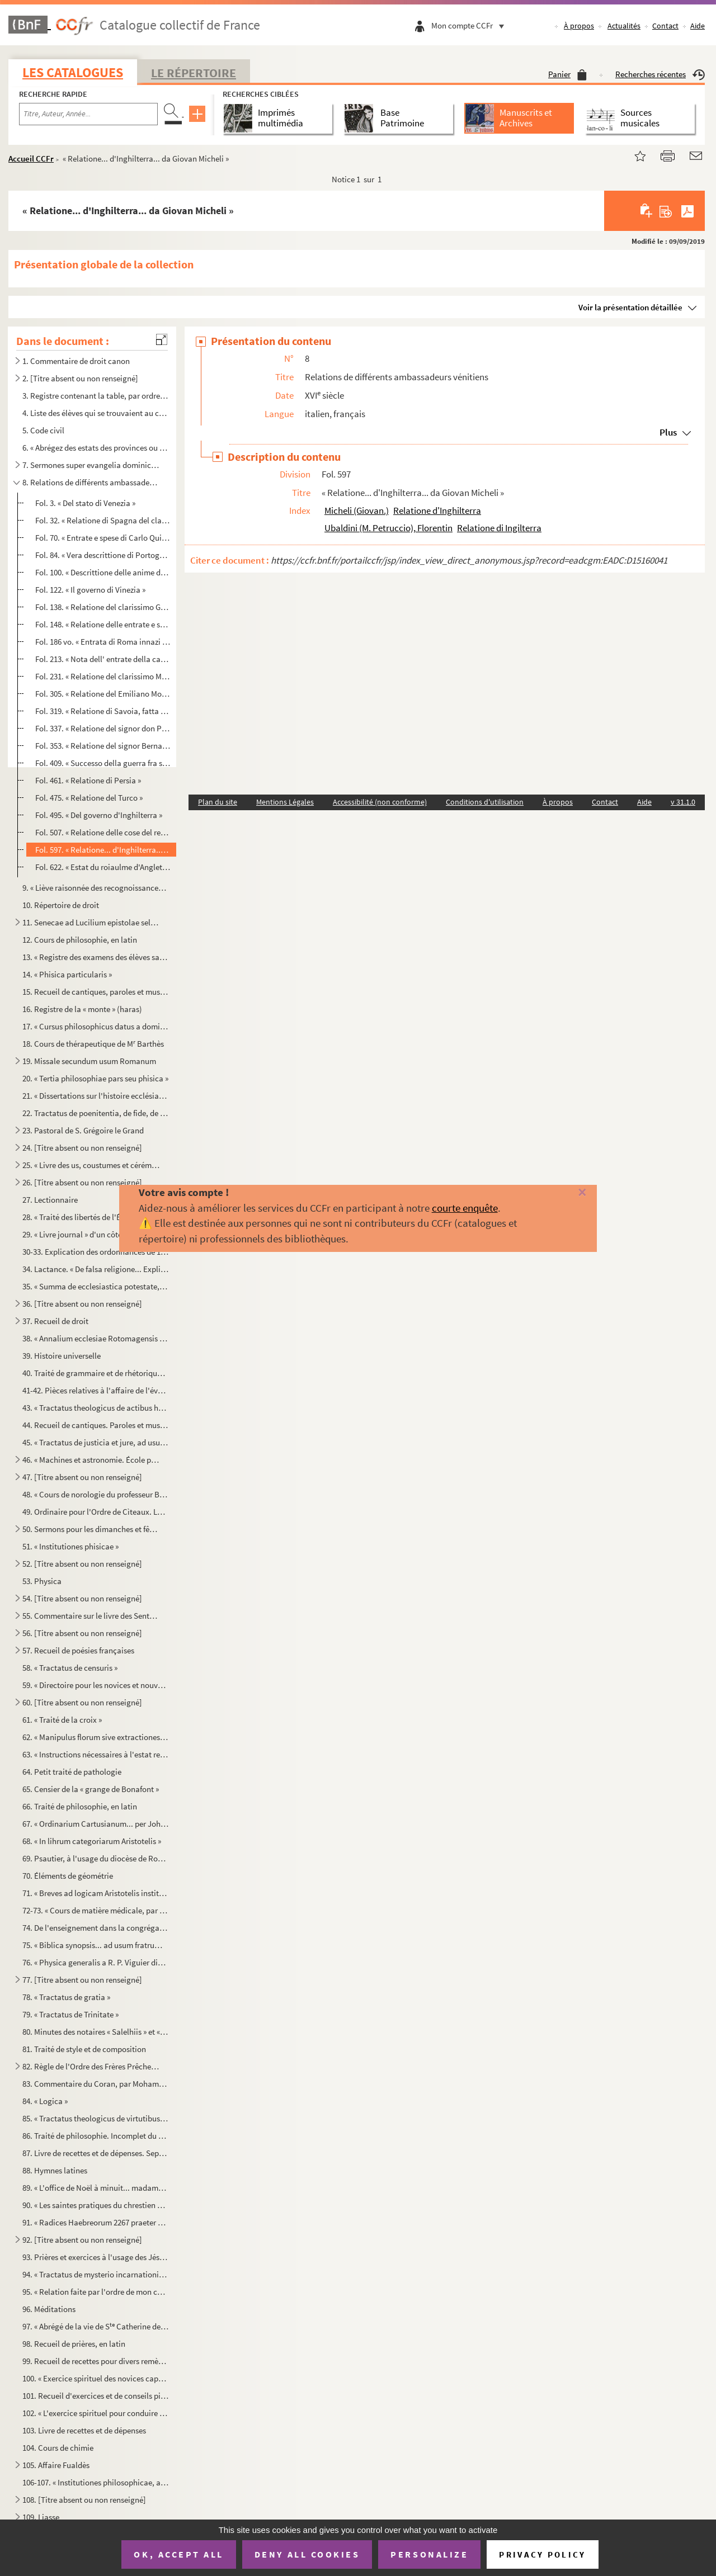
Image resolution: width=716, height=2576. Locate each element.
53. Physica (42, 1581)
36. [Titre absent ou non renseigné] (82, 1303)
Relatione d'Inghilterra (437, 510)
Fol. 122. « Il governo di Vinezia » (90, 589)
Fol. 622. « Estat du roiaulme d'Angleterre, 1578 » (102, 867)
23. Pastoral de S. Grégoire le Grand (83, 1130)
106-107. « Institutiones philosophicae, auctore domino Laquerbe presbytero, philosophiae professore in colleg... (95, 2482)
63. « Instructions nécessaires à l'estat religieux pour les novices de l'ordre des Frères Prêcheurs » (95, 1754)
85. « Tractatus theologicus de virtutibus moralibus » (95, 2118)
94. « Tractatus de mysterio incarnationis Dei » (95, 2274)
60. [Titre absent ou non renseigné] (82, 1702)
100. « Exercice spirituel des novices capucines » (95, 2378)
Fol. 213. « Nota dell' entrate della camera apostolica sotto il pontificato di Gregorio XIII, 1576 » (102, 659)
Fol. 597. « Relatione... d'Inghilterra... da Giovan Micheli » (102, 849)
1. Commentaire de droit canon (76, 361)
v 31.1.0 (683, 802)
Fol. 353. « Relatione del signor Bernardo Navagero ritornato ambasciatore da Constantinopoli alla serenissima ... (102, 745)
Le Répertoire (193, 73)
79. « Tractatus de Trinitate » (70, 2014)
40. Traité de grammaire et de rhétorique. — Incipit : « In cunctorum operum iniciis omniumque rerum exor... (95, 1373)
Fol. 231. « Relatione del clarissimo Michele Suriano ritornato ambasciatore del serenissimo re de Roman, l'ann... (102, 676)
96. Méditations (49, 2309)
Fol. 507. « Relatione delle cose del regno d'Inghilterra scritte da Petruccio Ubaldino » (102, 832)
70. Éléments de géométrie (67, 1875)
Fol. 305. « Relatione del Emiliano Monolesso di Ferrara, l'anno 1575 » (102, 693)
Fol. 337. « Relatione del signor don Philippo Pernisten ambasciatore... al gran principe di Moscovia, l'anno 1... (102, 728)
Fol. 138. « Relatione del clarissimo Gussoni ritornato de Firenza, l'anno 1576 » (102, 607)
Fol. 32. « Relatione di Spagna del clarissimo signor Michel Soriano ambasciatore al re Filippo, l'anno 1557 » (102, 520)
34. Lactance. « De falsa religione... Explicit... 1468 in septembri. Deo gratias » (95, 1269)
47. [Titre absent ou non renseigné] (82, 1477)
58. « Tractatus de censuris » (69, 1667)
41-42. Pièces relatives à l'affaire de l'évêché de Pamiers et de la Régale (95, 1390)
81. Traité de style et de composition (84, 2049)
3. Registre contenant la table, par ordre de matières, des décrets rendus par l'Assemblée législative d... (95, 395)
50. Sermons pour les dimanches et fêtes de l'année (91, 1529)
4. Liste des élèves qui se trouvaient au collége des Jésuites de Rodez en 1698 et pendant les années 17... (95, 413)
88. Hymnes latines (54, 2170)
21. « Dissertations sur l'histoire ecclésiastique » (95, 1095)
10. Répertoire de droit (60, 905)
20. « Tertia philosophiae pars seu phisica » (95, 1078)
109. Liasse (40, 2517)
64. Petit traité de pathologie (71, 1771)
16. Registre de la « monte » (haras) (82, 1009)
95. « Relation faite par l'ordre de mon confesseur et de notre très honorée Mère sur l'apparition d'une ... (95, 2291)
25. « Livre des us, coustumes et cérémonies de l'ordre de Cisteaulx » (91, 1165)
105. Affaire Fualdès (56, 2465)
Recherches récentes (660, 74)
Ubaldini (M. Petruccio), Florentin (388, 528)
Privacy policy (542, 2554)
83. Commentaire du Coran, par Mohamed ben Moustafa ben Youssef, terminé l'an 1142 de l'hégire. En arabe (95, 2083)
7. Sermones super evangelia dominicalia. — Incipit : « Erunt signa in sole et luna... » (91, 465)
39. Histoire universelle (61, 1355)
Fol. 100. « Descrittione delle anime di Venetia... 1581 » (102, 572)
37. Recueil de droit (55, 1321)
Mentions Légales (285, 802)
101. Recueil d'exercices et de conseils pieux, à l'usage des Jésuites (95, 2395)
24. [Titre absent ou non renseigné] (82, 1147)
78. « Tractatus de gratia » (66, 1997)
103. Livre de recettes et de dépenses (84, 2430)
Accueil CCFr (31, 158)
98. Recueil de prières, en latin (73, 2343)
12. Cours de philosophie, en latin (79, 939)
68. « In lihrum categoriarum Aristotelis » (91, 1841)
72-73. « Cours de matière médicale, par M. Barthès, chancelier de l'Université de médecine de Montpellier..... (95, 1910)
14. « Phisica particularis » (67, 974)
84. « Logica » (45, 2101)
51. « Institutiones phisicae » (70, 1546)
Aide (697, 26)
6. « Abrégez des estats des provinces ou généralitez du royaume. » (95, 447)
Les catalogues (72, 72)
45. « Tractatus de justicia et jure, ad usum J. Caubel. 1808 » (95, 1442)
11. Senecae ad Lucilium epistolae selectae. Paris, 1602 (91, 922)
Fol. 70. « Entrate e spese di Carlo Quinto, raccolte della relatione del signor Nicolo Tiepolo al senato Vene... (102, 537)
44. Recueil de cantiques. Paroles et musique (95, 1425)
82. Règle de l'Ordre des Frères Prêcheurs (91, 2066)
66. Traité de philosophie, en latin (79, 1806)
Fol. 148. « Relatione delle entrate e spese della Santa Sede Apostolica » (102, 624)
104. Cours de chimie (57, 2447)
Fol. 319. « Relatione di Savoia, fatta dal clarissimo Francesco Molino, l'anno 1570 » (102, 711)
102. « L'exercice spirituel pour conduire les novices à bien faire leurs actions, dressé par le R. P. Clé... (95, 2413)
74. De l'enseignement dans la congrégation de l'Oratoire (95, 1927)
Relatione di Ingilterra (499, 528)
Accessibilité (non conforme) (380, 802)
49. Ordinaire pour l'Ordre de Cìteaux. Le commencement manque (95, 1511)
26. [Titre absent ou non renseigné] (82, 1182)
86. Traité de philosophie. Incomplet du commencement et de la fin (95, 2135)
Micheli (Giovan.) (356, 510)
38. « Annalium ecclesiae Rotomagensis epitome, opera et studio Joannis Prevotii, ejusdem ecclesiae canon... (95, 1338)
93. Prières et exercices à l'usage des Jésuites (95, 2257)
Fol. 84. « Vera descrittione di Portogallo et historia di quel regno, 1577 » (102, 555)
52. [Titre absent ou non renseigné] (82, 1563)
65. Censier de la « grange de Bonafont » (90, 1789)
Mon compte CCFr (470, 25)
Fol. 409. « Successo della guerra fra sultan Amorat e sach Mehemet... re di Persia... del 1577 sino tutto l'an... (102, 763)
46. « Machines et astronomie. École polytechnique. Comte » (91, 1459)
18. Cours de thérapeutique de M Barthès (93, 1044)
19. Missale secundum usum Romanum (89, 1061)
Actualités (623, 26)
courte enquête (465, 1207)
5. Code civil (43, 430)
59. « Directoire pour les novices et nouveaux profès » (95, 1685)
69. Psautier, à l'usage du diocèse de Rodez (95, 1858)
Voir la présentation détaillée (630, 307)
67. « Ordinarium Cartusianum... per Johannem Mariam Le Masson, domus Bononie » (95, 1823)
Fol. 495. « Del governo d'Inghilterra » (98, 815)
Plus (668, 432)
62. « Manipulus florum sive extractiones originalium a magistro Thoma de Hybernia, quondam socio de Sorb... (95, 1737)
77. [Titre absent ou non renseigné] (82, 1979)
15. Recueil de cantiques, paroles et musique (95, 991)
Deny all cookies (307, 2554)
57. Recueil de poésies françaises (78, 1650)
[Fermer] (567, 1193)
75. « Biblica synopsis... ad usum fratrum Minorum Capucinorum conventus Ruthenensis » (95, 1945)
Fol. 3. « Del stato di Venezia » (85, 503)
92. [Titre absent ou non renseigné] (82, 2239)
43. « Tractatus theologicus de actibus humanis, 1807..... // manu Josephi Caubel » (95, 1407)
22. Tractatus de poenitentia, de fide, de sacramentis (95, 1113)
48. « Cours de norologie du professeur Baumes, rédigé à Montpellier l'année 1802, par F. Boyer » (95, 1494)
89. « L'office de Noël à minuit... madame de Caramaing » (95, 2187)
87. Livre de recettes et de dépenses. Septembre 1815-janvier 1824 (95, 2153)
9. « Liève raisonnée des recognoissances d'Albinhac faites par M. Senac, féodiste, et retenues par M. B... (95, 887)
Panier (567, 74)
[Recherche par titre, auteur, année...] (88, 114)
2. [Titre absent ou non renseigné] (80, 378)
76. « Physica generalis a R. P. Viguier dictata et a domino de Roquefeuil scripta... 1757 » (95, 1962)
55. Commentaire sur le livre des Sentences (91, 1615)
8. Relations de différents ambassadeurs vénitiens (91, 482)
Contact (665, 26)
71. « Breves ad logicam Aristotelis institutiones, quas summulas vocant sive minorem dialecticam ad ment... (95, 1893)
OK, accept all (178, 2554)
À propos (578, 26)
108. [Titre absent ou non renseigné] (84, 2499)
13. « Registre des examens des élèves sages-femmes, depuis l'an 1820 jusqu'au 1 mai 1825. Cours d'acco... (95, 957)
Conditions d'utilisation (485, 802)
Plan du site (217, 802)
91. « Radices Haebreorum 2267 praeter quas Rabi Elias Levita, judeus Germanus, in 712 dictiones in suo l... (95, 2222)
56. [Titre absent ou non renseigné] (82, 1633)
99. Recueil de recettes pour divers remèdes (95, 2361)
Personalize (429, 2554)
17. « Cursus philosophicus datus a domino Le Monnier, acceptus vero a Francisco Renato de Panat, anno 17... (95, 1026)
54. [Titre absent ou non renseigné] (82, 1598)
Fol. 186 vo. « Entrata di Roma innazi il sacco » (102, 641)
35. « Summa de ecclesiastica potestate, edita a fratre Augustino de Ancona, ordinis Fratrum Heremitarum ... (95, 1286)
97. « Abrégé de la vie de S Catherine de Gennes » (95, 2326)
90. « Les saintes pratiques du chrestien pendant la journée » (95, 2205)
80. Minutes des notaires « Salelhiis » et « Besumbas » (95, 2031)
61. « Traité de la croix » (62, 1719)
